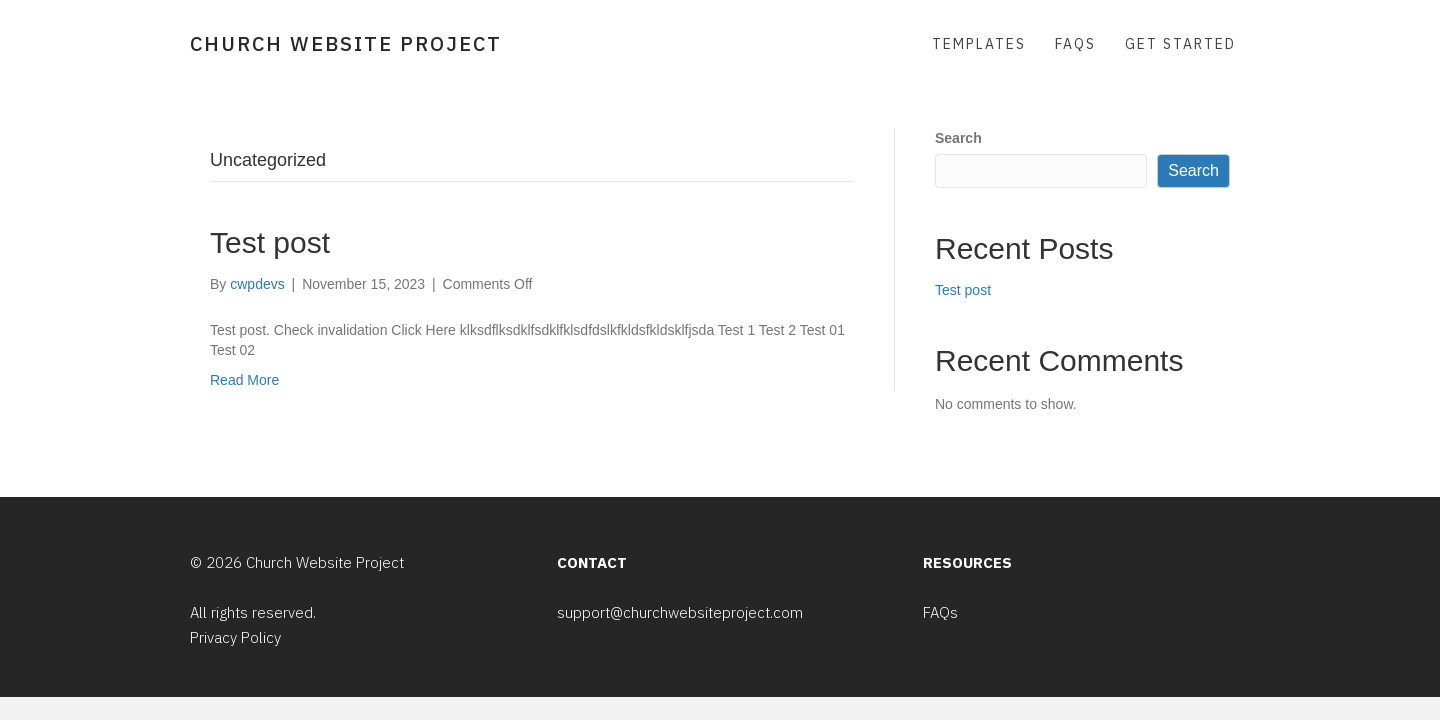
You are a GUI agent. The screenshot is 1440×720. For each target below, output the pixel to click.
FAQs (940, 612)
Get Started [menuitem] (1180, 44)
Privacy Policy (235, 637)
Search (958, 138)
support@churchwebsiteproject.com (680, 612)
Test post (270, 242)
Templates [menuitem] (979, 44)
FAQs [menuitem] (1075, 44)
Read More (244, 380)
